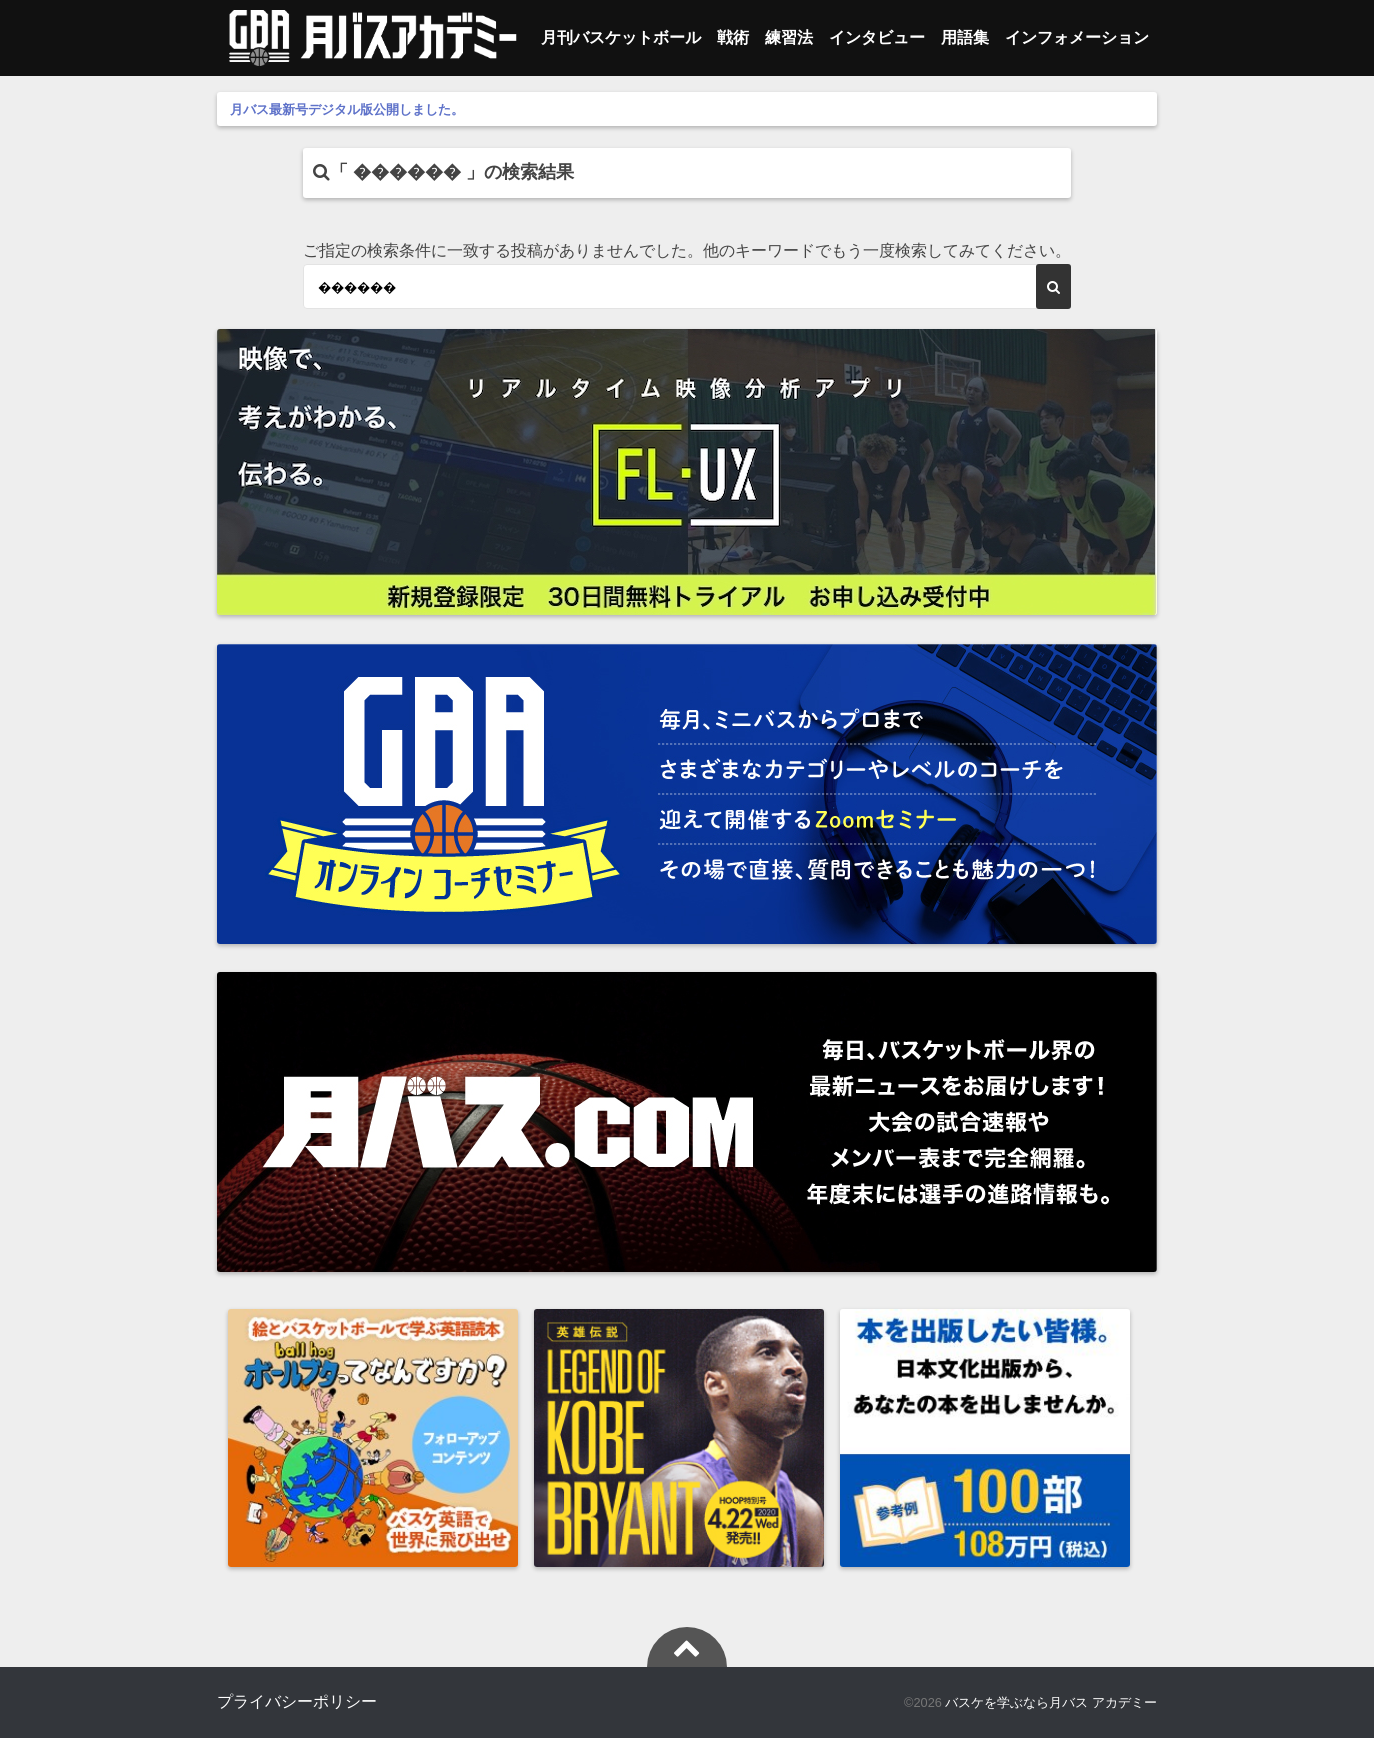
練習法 (789, 37)
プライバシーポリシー (297, 1701)
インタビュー (877, 37)
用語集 (965, 37)
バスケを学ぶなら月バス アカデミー (1051, 1702)
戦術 (733, 37)
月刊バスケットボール (621, 37)
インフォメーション (1077, 37)
